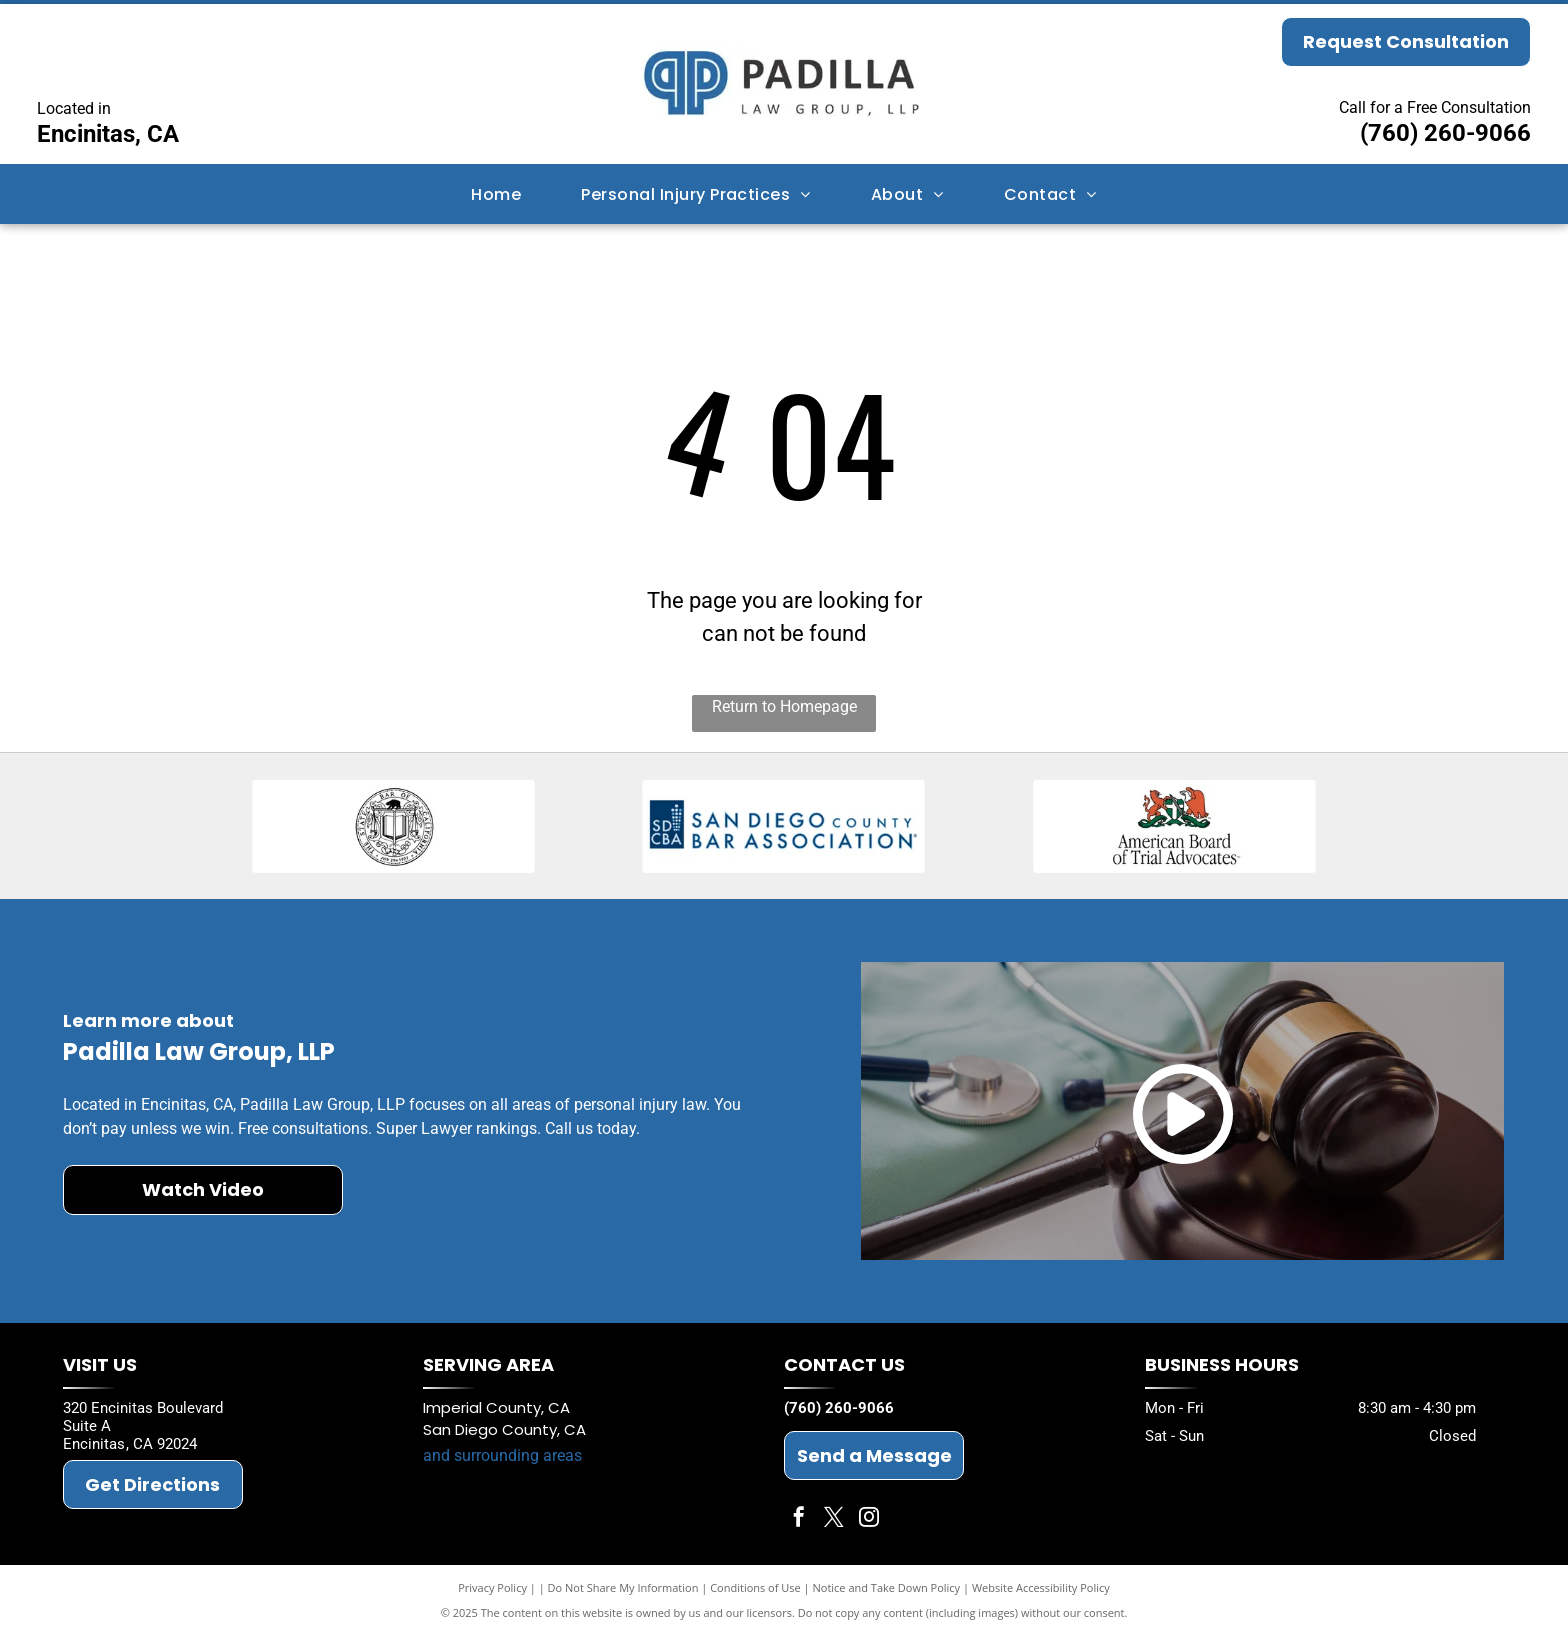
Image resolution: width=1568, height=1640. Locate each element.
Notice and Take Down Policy (887, 1592)
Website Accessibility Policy (1041, 1592)
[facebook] (799, 1524)
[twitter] (834, 1524)
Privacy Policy (492, 1592)
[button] (695, 193)
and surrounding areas (502, 1460)
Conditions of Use (755, 1592)
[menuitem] (496, 193)
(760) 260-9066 (1445, 133)
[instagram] (869, 1524)
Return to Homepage (784, 706)
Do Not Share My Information (623, 1592)
